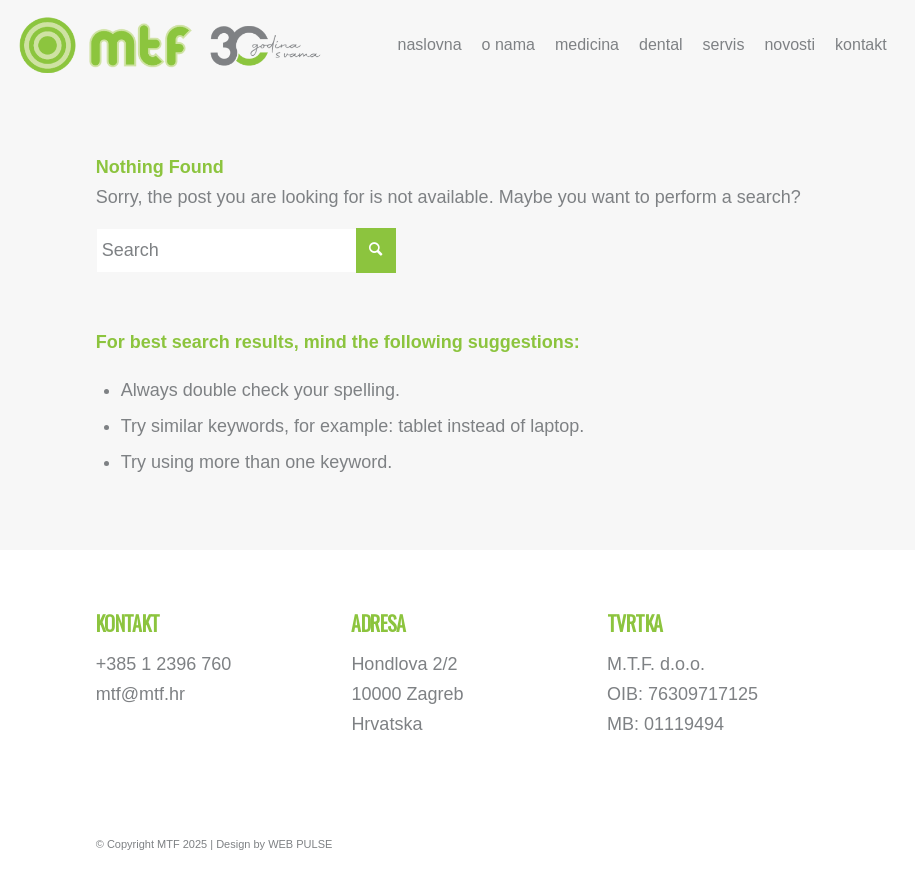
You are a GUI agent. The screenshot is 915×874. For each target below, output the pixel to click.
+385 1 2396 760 (164, 664)
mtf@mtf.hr (140, 694)
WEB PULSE (300, 844)
